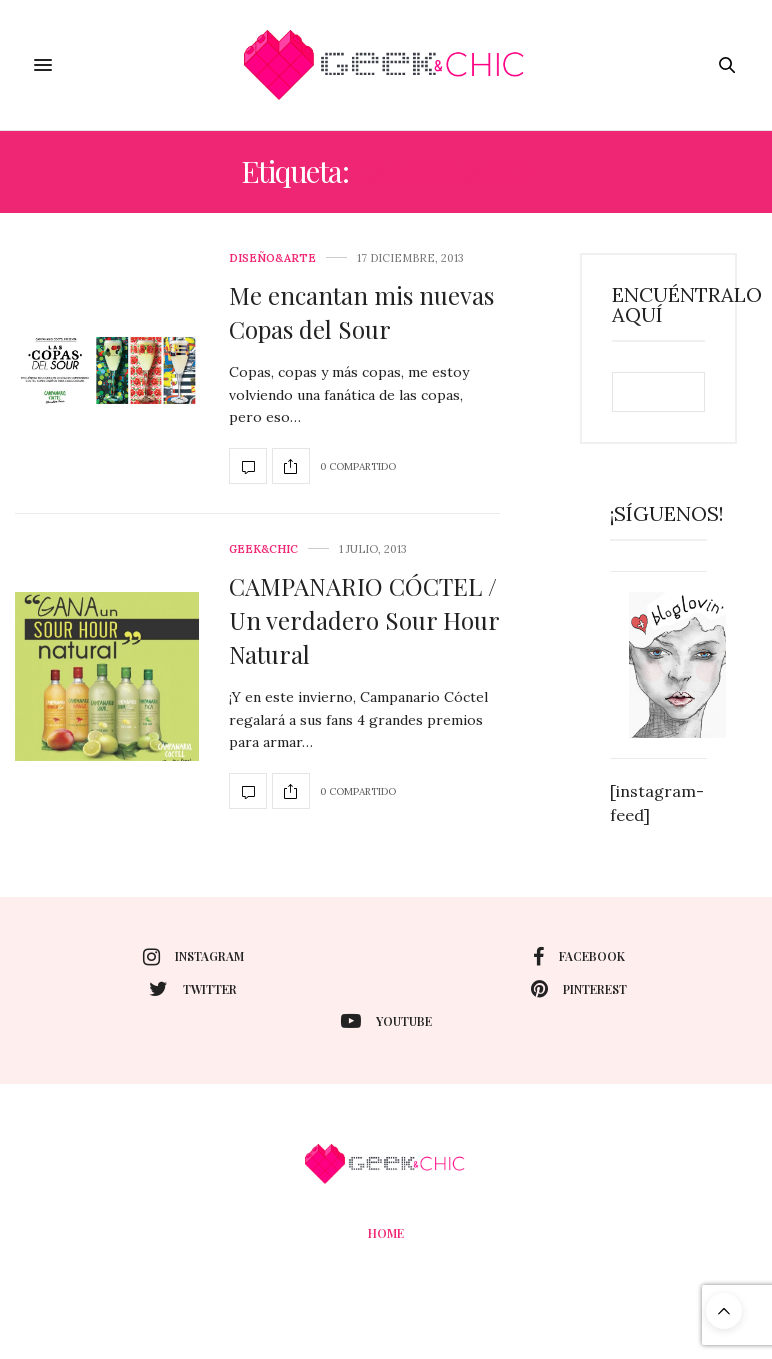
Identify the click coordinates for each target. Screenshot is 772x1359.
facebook (579, 957)
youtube (386, 1021)
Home (386, 1233)
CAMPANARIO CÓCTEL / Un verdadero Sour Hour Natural (364, 619)
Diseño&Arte (272, 258)
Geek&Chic (263, 549)
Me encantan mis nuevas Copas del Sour (361, 312)
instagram (193, 957)
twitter (193, 989)
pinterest (579, 989)
